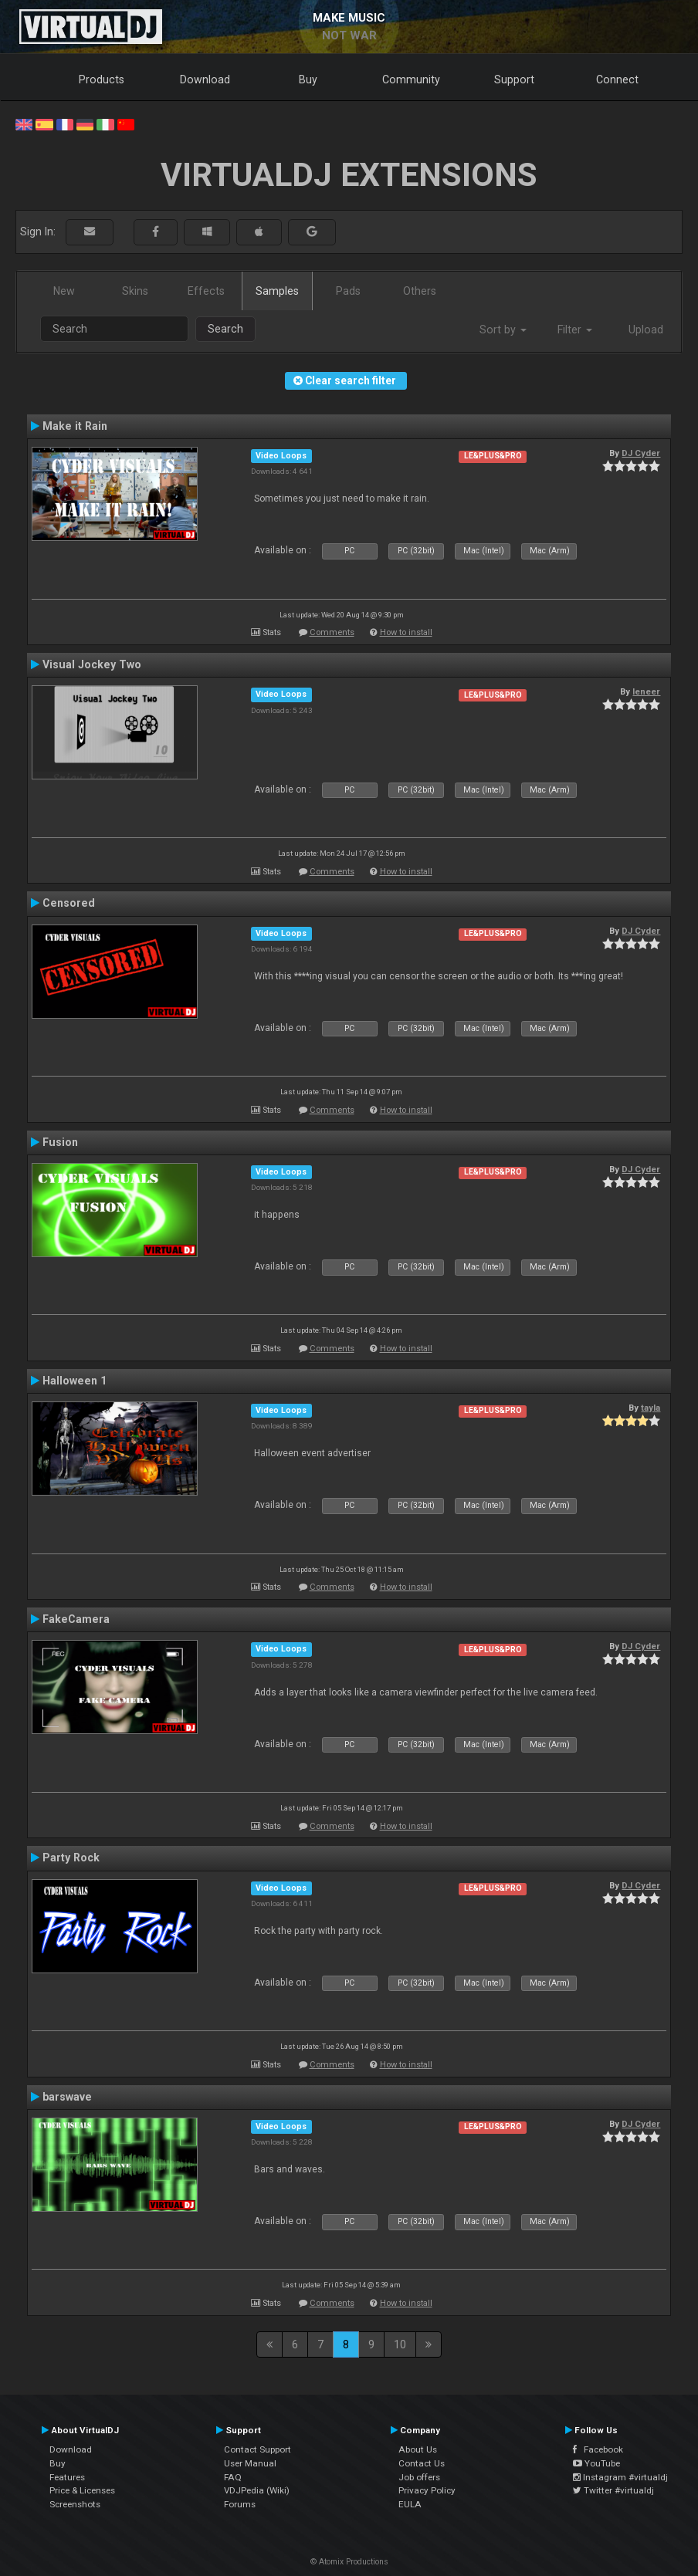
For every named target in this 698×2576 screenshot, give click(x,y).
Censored (68, 903)
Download (205, 79)
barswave (67, 2097)
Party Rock (71, 1857)
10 (400, 2344)
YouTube (596, 2463)
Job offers (419, 2477)
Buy (308, 79)
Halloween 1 (74, 1380)
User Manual (250, 2463)
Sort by (503, 329)
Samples (277, 291)
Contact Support (257, 2449)
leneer (646, 691)
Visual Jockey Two (91, 664)
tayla (650, 1407)
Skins (135, 291)
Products (101, 79)
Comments (332, 632)
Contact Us (421, 2463)
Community (411, 79)
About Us (417, 2449)
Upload (646, 329)
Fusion (60, 1142)
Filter (574, 329)
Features (67, 2477)
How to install (406, 632)
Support (514, 79)
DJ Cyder (641, 453)
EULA (410, 2504)
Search (225, 329)
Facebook (598, 2449)
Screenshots (74, 2504)
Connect (617, 79)
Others (419, 291)
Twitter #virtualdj (613, 2490)
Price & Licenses (82, 2490)
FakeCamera (76, 1619)
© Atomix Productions (349, 2562)
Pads (348, 291)
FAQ (233, 2477)
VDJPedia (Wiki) (257, 2490)
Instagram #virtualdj (620, 2477)
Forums (240, 2504)
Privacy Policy (427, 2490)
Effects (206, 291)
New (64, 291)
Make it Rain (74, 426)
